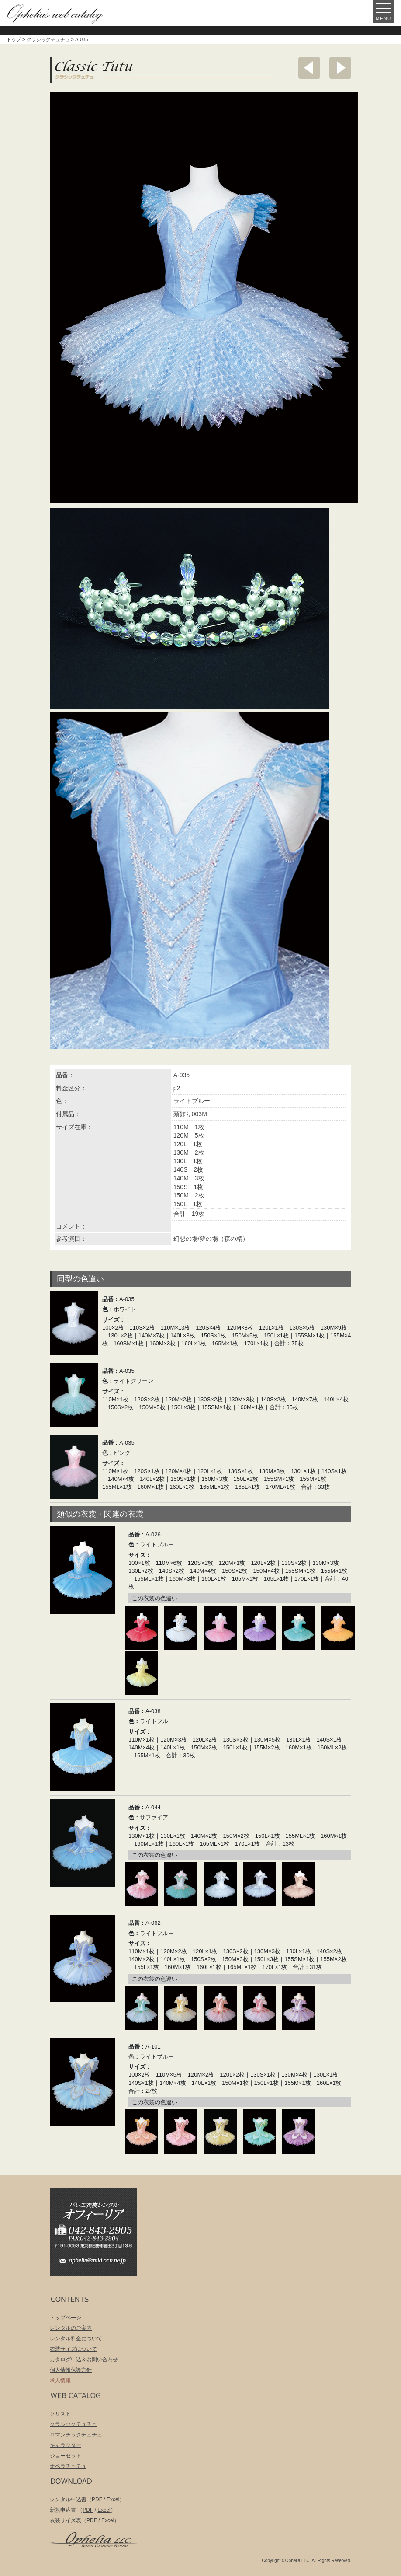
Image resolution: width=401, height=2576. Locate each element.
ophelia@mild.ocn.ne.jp (98, 2263)
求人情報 (60, 2380)
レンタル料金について (76, 2338)
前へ (309, 68)
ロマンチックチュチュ (76, 2435)
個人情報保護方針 (71, 2370)
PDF (97, 2499)
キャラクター (65, 2445)
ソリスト (60, 2414)
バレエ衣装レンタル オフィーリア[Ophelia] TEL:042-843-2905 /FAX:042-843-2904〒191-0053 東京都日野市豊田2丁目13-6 (98, 2219)
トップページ (65, 2317)
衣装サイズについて (73, 2349)
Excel (113, 2499)
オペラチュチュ (68, 2466)
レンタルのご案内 (71, 2328)
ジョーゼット (65, 2456)
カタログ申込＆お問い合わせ (84, 2359)
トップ (14, 39)
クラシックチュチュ (48, 39)
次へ (340, 68)
